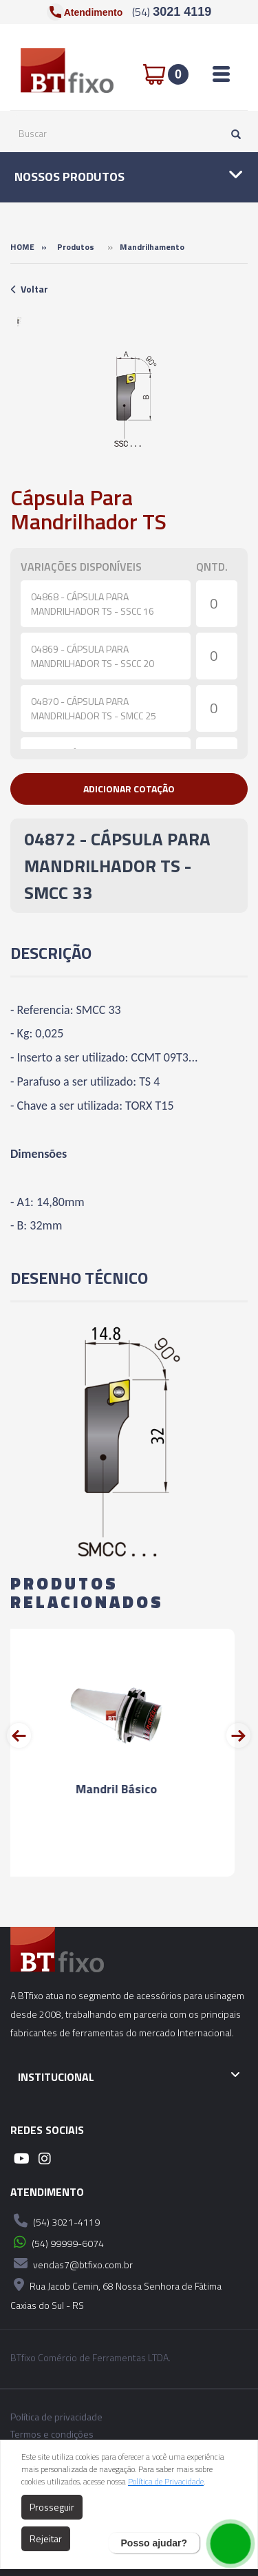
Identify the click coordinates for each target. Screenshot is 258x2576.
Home (22, 247)
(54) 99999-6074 (57, 2242)
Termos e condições (52, 2434)
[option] (19, 321)
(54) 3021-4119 (55, 2220)
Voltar (29, 289)
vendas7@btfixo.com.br (71, 2263)
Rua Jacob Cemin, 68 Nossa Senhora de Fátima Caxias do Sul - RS (116, 2293)
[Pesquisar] (232, 133)
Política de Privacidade (166, 2481)
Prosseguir (52, 2507)
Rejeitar (46, 2538)
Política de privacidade (56, 2417)
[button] (129, 789)
